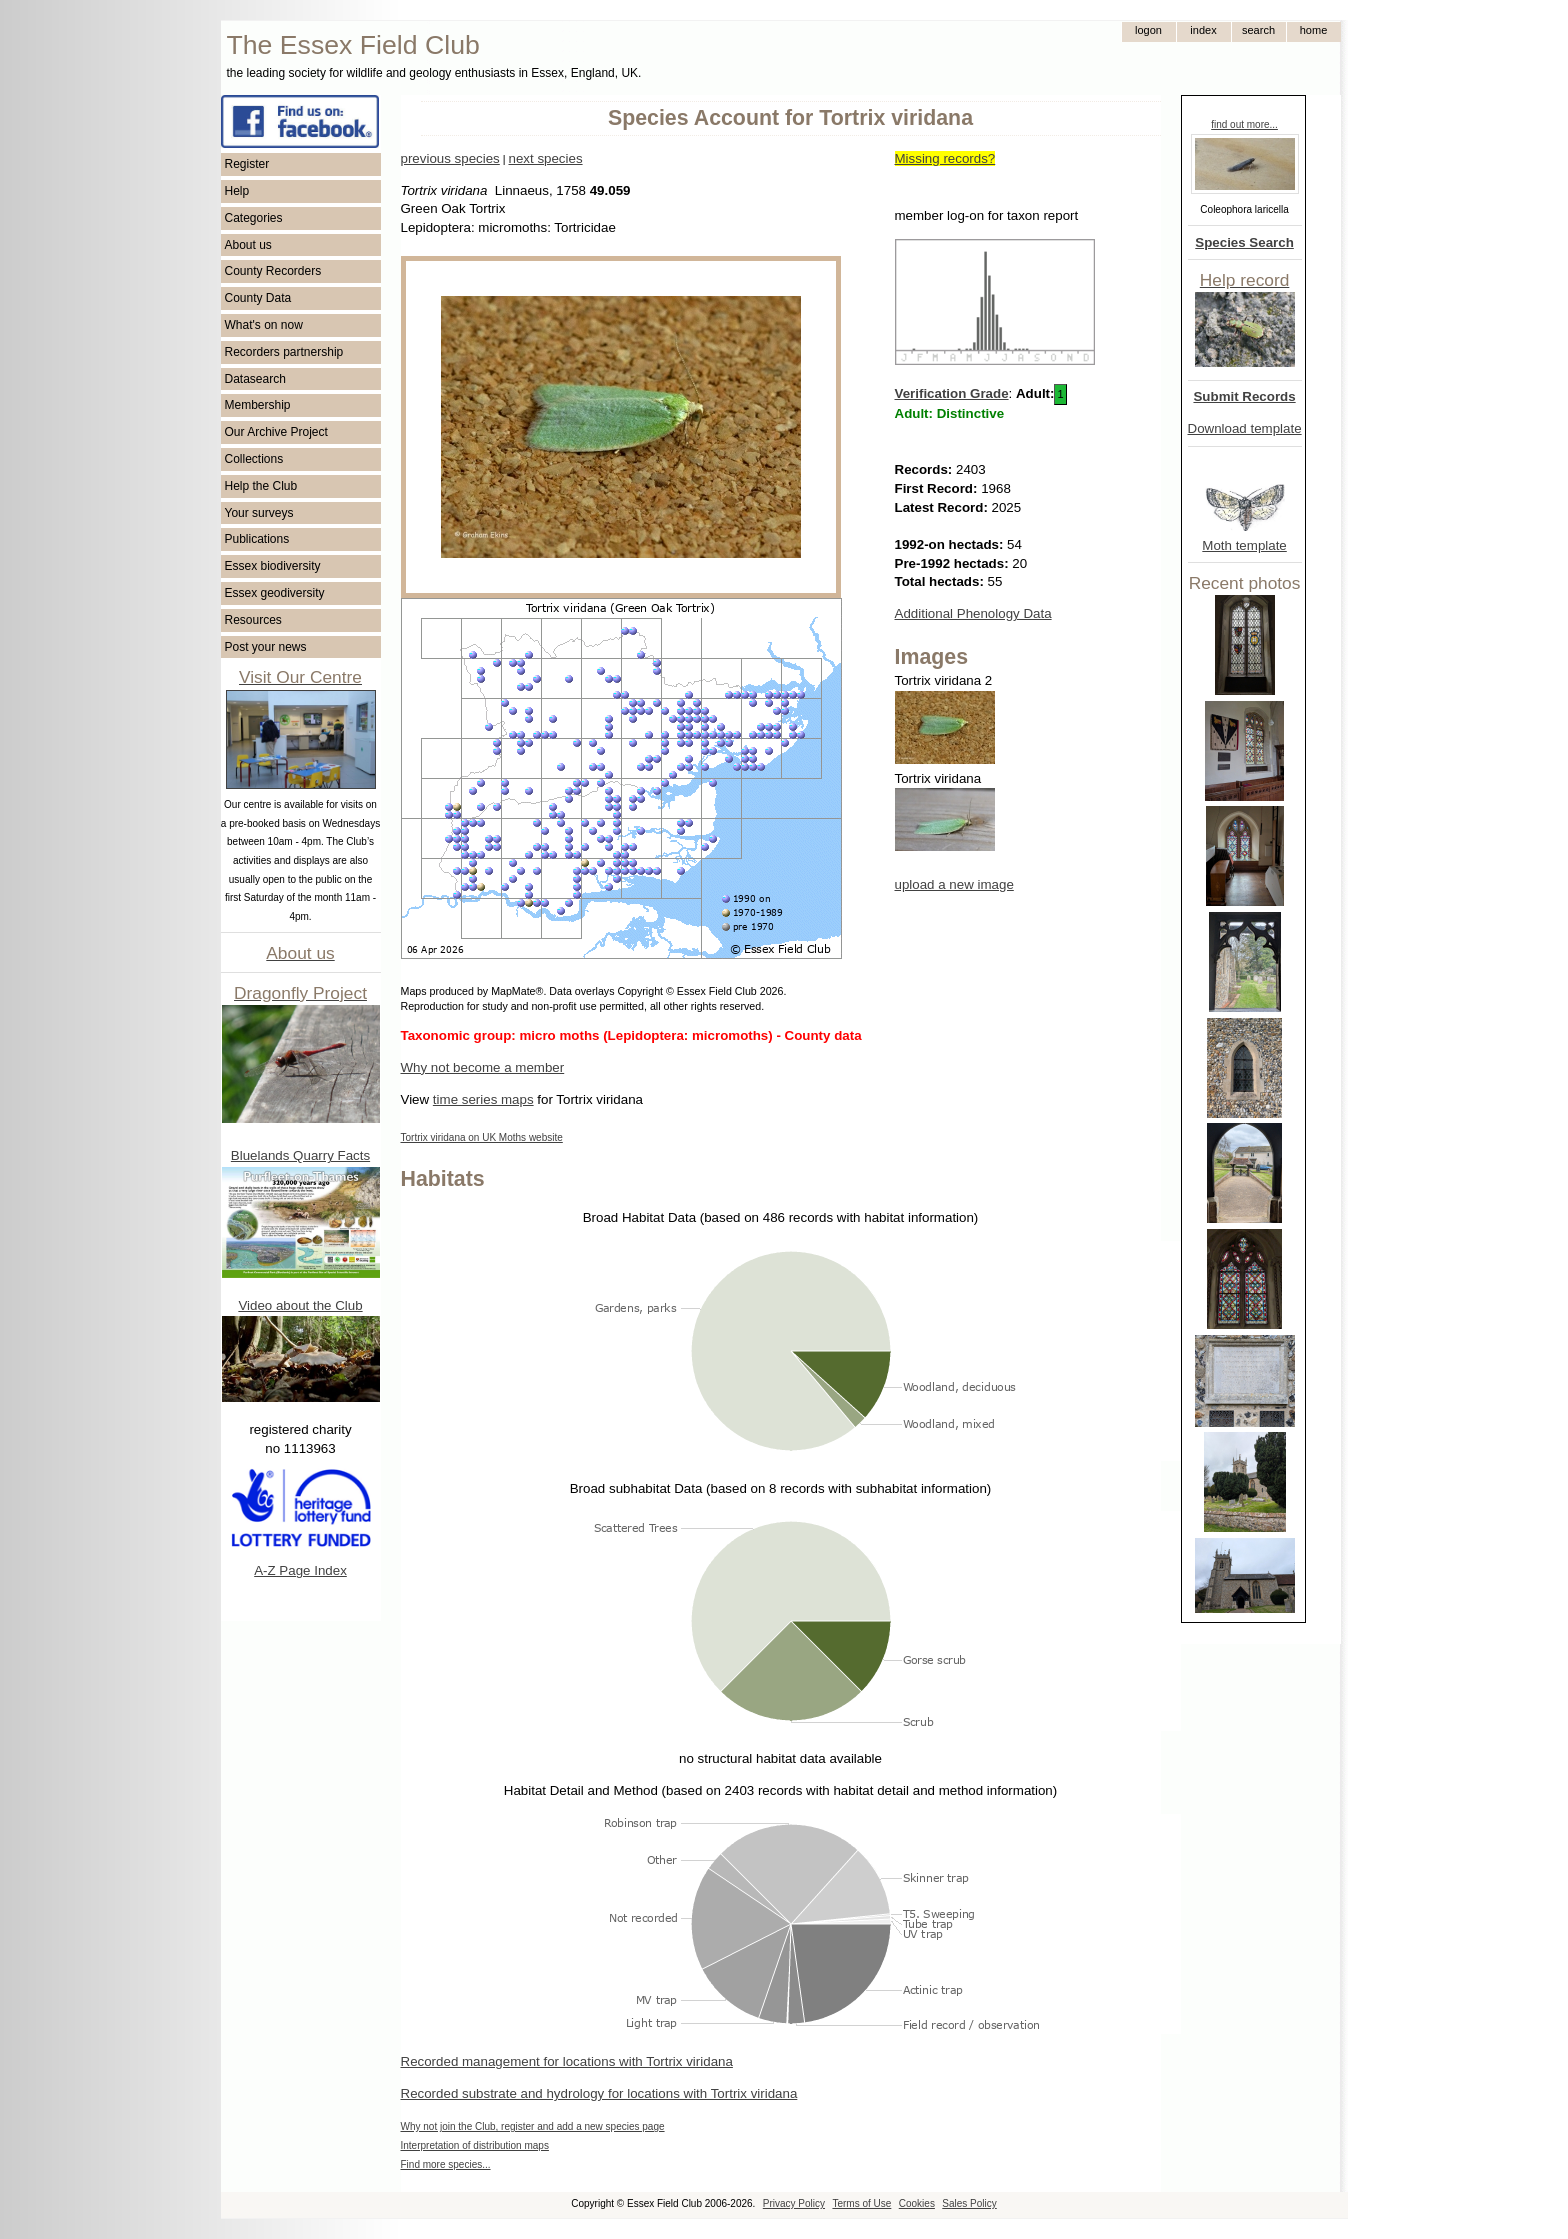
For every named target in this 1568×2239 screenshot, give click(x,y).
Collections (254, 459)
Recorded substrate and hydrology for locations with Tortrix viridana (599, 2093)
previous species (450, 158)
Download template (1245, 428)
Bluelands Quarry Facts (300, 1155)
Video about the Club (300, 1305)
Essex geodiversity (275, 593)
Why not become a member (483, 1067)
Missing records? (945, 158)
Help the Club (261, 486)
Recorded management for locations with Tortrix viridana (567, 2061)
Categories (254, 218)
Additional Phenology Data (973, 613)
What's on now (264, 325)
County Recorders (273, 271)
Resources (253, 620)
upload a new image (954, 884)
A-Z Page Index (300, 1570)
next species (545, 158)
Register (247, 164)
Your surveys (259, 513)
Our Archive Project (276, 432)
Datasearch (255, 379)
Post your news (266, 647)
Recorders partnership (284, 352)
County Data (258, 298)
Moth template (1244, 545)
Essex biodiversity (273, 566)
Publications (257, 539)
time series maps (483, 1099)
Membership (258, 405)
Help (237, 191)
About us (248, 245)
